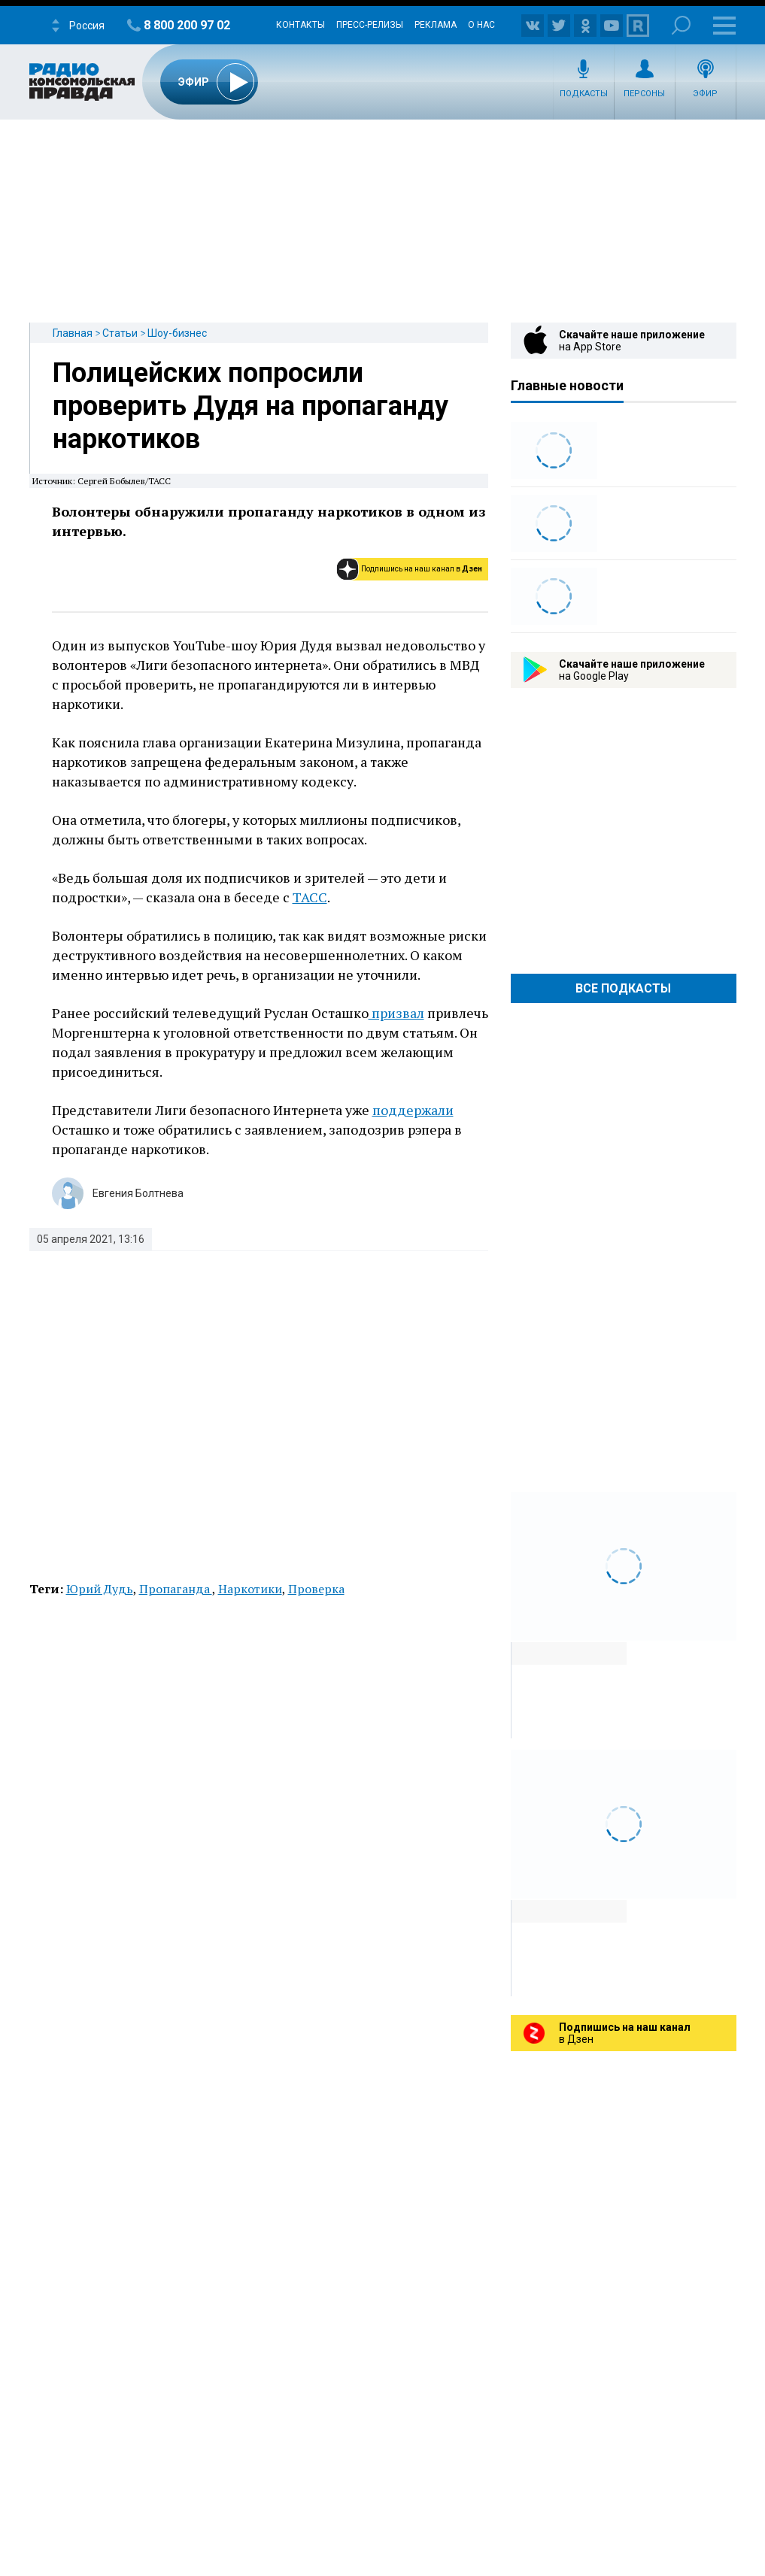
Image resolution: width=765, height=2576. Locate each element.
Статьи (120, 333)
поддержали (413, 1110)
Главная (73, 333)
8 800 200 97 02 (187, 25)
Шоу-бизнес (177, 333)
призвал (396, 1013)
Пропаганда (175, 1588)
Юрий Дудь (99, 1588)
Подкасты (584, 93)
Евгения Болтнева (138, 1193)
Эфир (705, 93)
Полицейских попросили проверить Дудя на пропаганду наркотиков (250, 406)
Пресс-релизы (369, 25)
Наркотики (250, 1588)
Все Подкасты (623, 988)
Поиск (681, 25)
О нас (481, 25)
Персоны (644, 93)
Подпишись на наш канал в (421, 569)
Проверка (316, 1588)
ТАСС (310, 897)
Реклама (435, 25)
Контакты (300, 25)
